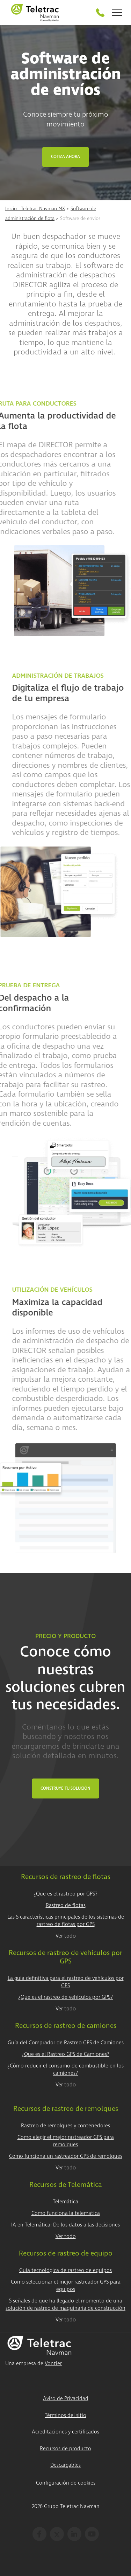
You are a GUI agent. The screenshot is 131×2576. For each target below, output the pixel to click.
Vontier (53, 2363)
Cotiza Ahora (65, 157)
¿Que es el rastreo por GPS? (65, 1894)
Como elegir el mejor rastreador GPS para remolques (65, 2141)
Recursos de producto (65, 2448)
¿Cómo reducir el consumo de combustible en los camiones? (65, 2069)
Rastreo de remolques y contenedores (65, 2125)
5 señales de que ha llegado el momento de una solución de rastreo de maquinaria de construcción (65, 2304)
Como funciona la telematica (65, 2213)
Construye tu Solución (65, 1788)
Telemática (65, 2201)
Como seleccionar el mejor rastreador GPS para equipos (66, 2285)
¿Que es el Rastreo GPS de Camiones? (65, 2054)
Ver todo (66, 1936)
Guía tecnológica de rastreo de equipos (65, 2270)
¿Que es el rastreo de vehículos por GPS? (65, 1997)
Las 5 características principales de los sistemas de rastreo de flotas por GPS (65, 1920)
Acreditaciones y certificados (65, 2432)
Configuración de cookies (65, 2483)
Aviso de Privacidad (65, 2398)
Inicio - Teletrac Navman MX (35, 208)
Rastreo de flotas (66, 1905)
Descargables (65, 2465)
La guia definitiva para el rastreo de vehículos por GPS (66, 1982)
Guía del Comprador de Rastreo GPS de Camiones (66, 2042)
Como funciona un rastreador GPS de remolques (65, 2156)
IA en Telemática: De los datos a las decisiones (65, 2225)
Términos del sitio (65, 2415)
